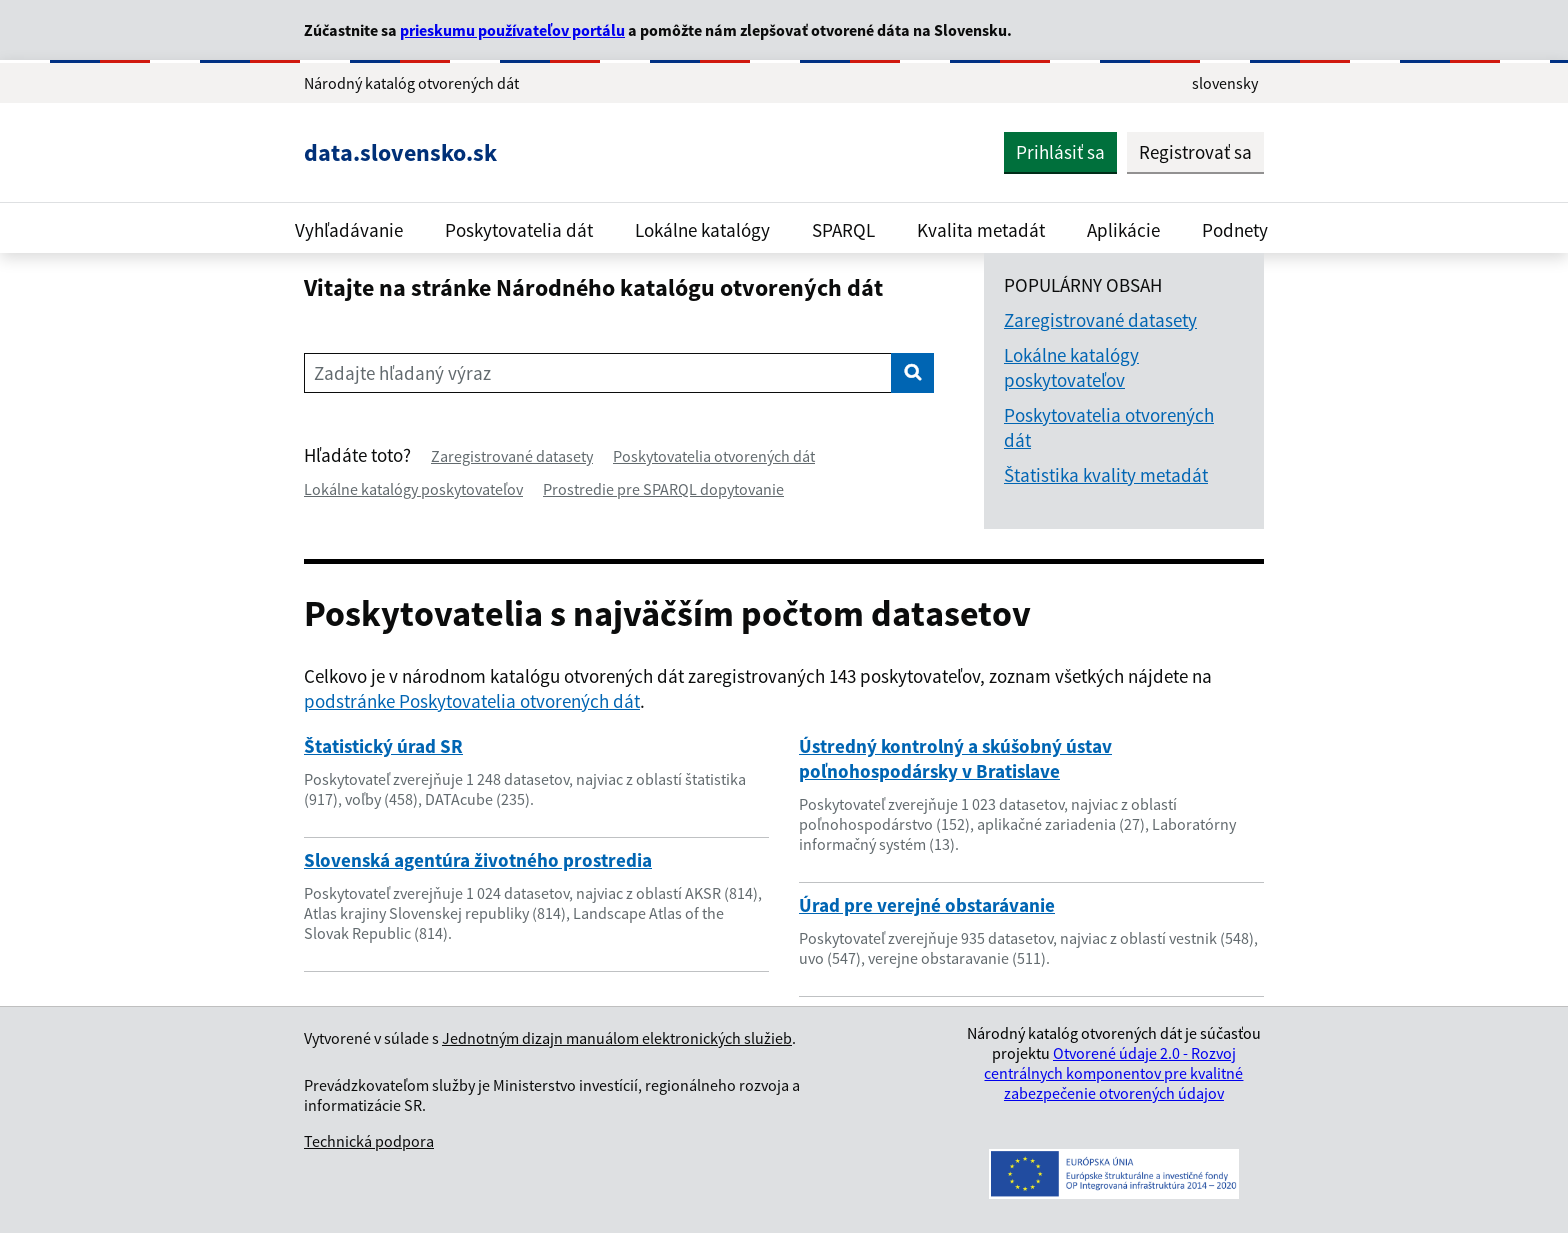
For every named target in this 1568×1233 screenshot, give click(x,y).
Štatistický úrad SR (383, 746)
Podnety (1235, 230)
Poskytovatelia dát (519, 230)
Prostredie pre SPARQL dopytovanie (663, 489)
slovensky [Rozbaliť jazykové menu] (1225, 83)
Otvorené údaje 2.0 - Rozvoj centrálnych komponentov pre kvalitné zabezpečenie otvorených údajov (1113, 1073)
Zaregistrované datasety (512, 456)
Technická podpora (369, 1141)
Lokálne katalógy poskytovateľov (413, 489)
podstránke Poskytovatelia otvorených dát (472, 701)
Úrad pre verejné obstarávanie (927, 905)
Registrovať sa (1195, 152)
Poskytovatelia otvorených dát (714, 456)
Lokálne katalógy (702, 230)
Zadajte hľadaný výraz (402, 373)
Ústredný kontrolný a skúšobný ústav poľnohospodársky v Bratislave (955, 758)
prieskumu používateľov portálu (512, 30)
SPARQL (843, 230)
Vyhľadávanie (349, 230)
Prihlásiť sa (1060, 152)
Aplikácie (1123, 230)
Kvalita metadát (981, 230)
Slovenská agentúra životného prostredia (478, 860)
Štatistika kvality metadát (1106, 475)
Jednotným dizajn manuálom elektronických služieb (617, 1038)
